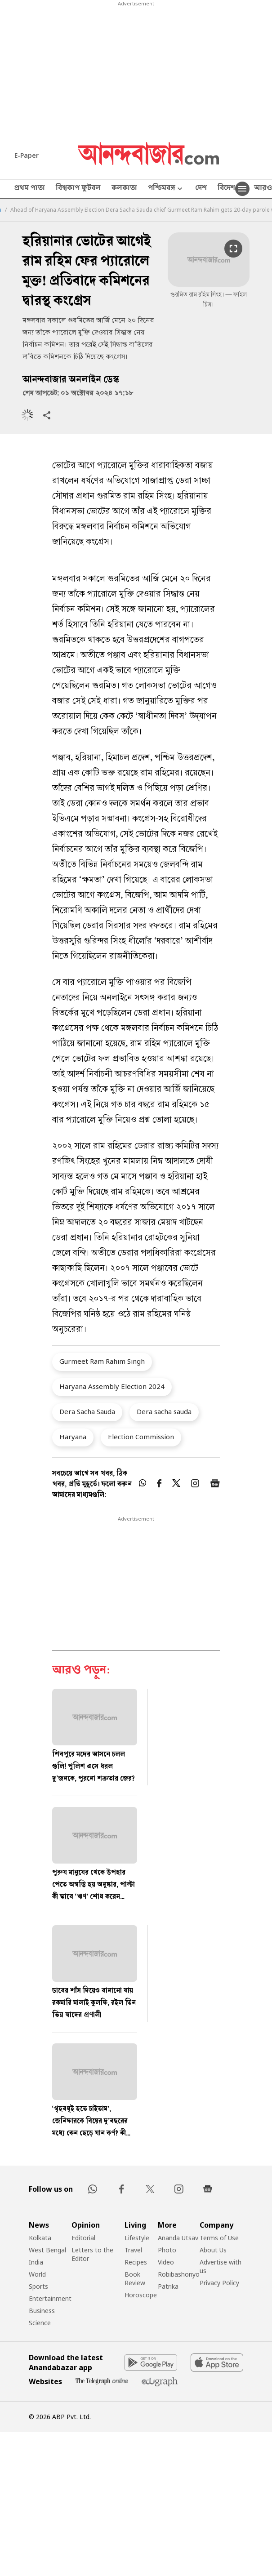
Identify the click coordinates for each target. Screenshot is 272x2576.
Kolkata (40, 2237)
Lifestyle (137, 2237)
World (37, 2274)
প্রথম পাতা (29, 188)
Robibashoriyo (179, 2274)
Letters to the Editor (92, 2254)
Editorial (83, 2237)
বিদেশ (226, 188)
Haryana (72, 1436)
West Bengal (47, 2250)
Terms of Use (219, 2237)
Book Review (135, 2278)
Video (166, 2262)
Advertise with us (220, 2266)
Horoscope (141, 2295)
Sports (38, 2286)
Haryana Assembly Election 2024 (112, 1386)
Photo (167, 2250)
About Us (213, 2250)
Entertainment (50, 2298)
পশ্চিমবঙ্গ (166, 189)
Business (42, 2310)
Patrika (168, 2286)
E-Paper (26, 155)
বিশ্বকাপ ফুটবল (78, 188)
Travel (133, 2250)
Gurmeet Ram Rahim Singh (102, 1361)
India (36, 2262)
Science (40, 2322)
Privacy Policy (219, 2282)
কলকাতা (124, 188)
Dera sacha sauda (164, 1411)
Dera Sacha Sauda (87, 1411)
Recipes (136, 2262)
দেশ (201, 188)
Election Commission (141, 1436)
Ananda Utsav (178, 2237)
